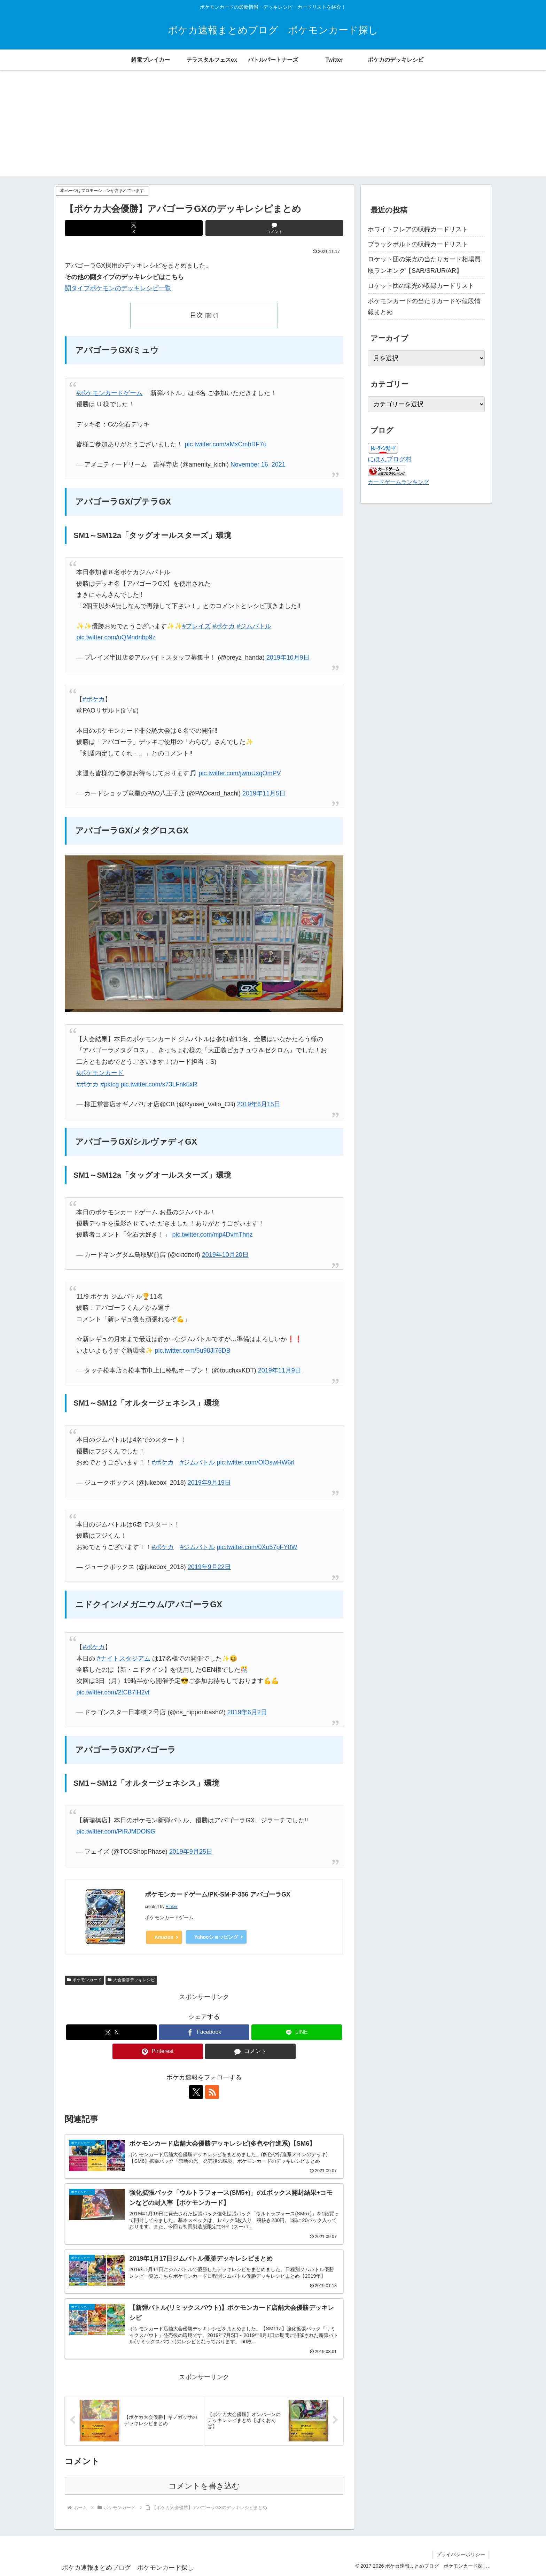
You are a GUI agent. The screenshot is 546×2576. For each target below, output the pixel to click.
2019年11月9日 (279, 1370)
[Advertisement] (273, 127)
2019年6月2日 (247, 1712)
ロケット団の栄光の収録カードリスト (421, 285)
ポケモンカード (84, 1979)
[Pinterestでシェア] (157, 2051)
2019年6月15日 (258, 1104)
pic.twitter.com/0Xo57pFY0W (257, 1547)
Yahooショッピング (216, 1937)
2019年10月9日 (288, 657)
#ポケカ (223, 626)
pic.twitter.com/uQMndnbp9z (115, 637)
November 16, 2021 (258, 464)
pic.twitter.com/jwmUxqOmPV (239, 773)
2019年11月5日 (264, 793)
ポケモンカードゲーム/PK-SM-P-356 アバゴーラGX (217, 1894)
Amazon (164, 1937)
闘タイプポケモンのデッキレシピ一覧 (118, 288)
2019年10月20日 (225, 1254)
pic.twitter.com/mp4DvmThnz (212, 1234)
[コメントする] (274, 228)
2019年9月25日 (190, 1851)
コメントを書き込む (204, 2486)
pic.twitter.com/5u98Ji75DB (192, 1350)
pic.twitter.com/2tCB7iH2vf (112, 1692)
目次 (196, 315)
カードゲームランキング (398, 482)
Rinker (171, 1906)
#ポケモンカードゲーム (109, 393)
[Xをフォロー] (196, 2092)
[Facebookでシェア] (204, 2032)
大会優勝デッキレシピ (131, 1979)
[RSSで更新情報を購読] (212, 2092)
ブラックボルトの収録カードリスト (418, 244)
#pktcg (109, 1084)
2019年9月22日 (209, 1566)
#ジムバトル (253, 626)
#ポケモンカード (100, 1072)
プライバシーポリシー (460, 2554)
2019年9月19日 (209, 1482)
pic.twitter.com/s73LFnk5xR (158, 1084)
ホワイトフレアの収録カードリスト (418, 229)
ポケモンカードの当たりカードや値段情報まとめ (424, 307)
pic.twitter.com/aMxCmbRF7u (225, 444)
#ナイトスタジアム (123, 1658)
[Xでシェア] (134, 228)
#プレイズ (196, 626)
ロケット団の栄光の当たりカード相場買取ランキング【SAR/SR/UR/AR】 (424, 265)
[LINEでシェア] (296, 2032)
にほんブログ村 (390, 459)
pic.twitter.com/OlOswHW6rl (255, 1462)
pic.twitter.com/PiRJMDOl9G (115, 1831)
